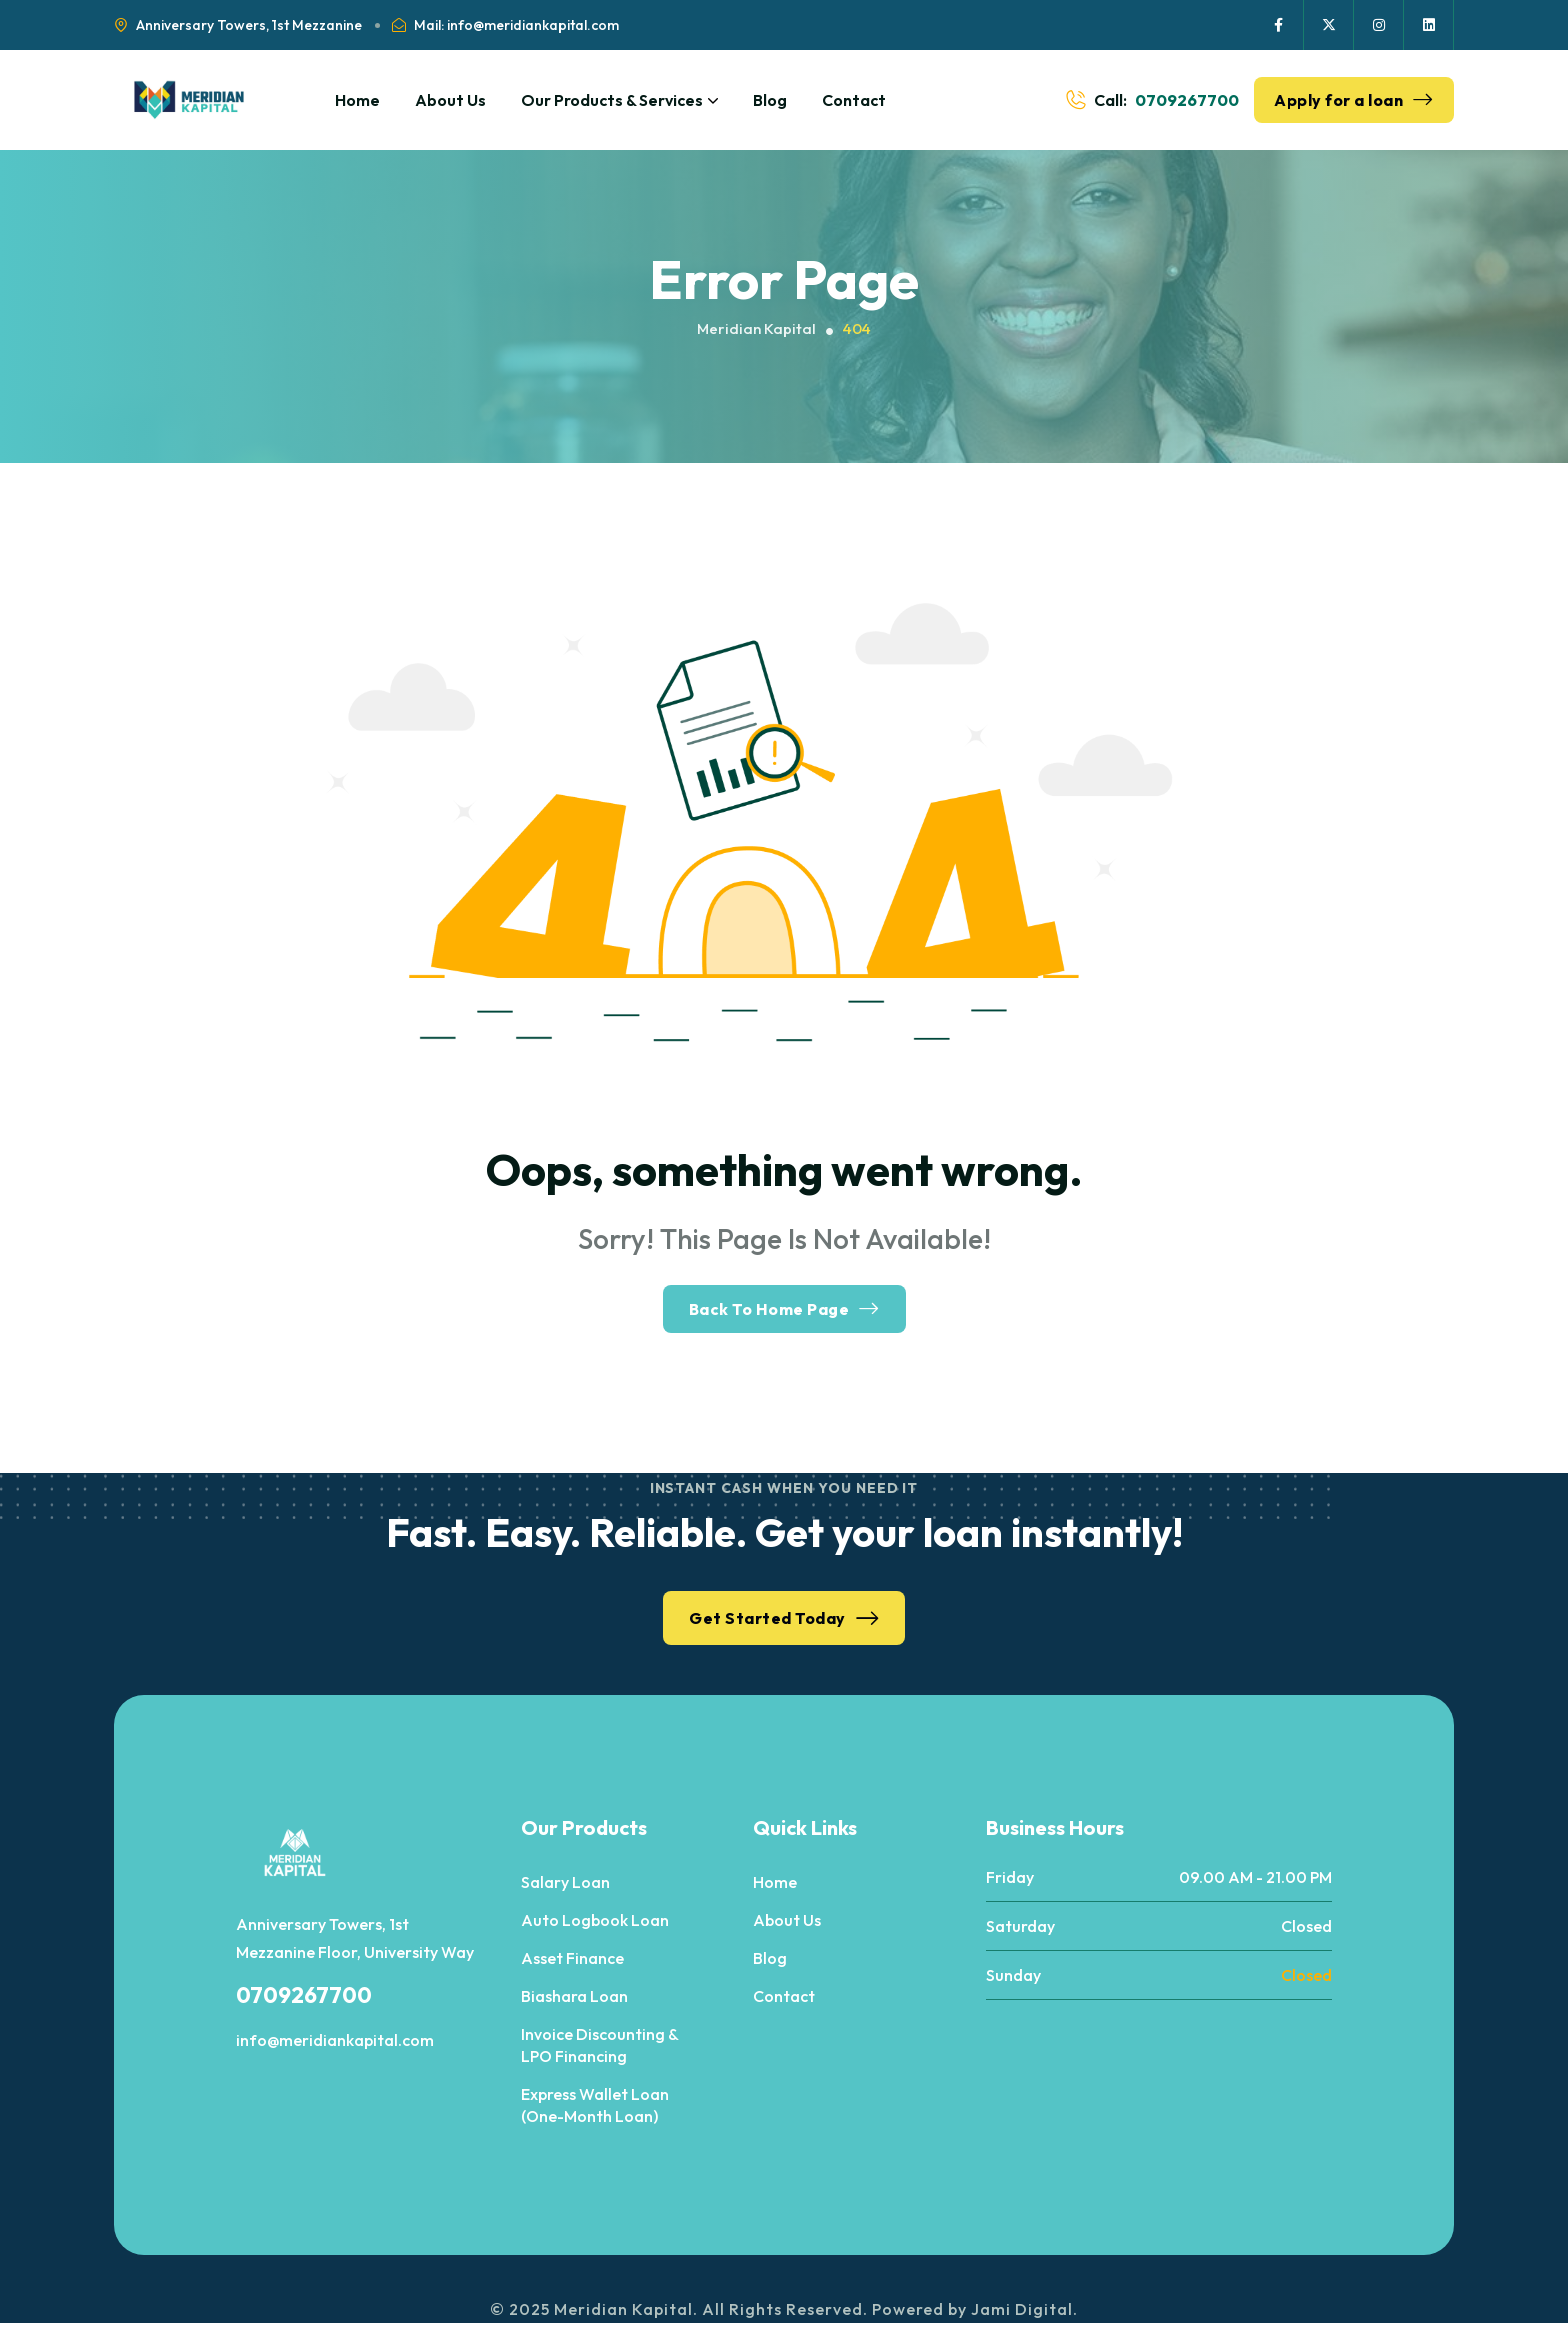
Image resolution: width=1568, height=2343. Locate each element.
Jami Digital (1022, 2309)
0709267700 (304, 1995)
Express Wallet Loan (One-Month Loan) (595, 2105)
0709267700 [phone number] (1187, 100)
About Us (450, 100)
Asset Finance (572, 1958)
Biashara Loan (574, 1996)
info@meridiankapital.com (335, 2040)
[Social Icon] (1279, 25)
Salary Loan (565, 1882)
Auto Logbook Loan (595, 1920)
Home (357, 100)
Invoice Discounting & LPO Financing (599, 2045)
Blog (770, 100)
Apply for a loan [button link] (1354, 100)
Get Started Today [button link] (784, 1618)
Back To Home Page (784, 1309)
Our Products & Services (619, 100)
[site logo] (189, 100)
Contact (854, 100)
